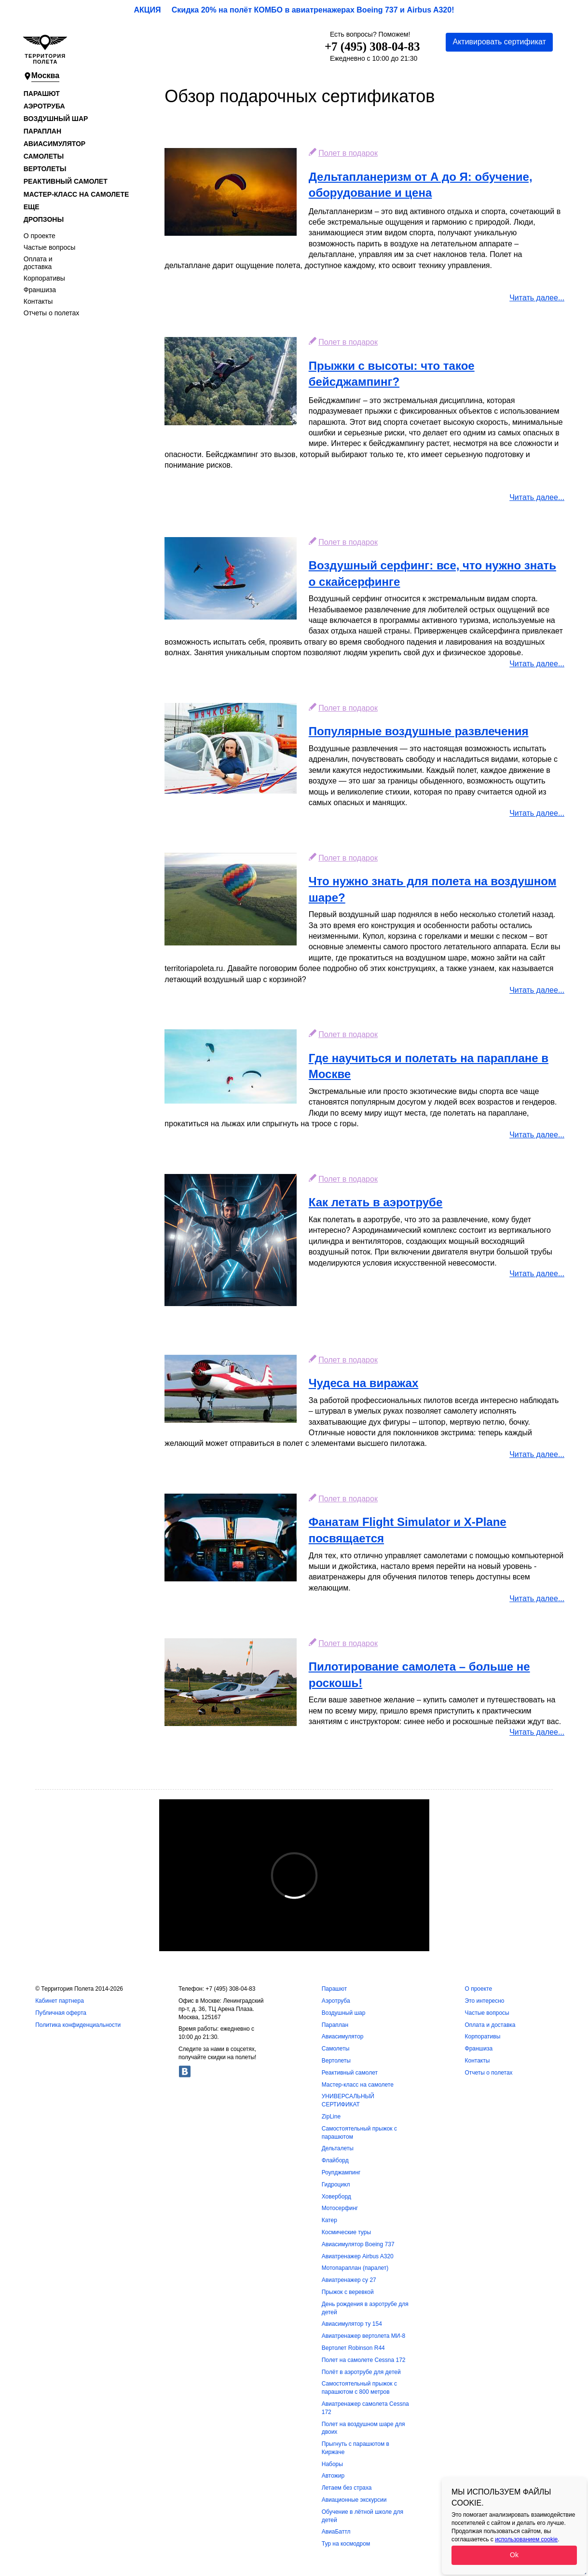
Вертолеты (45, 169)
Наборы (332, 2464)
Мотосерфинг (340, 2208)
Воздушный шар (56, 118)
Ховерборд (336, 2196)
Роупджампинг (341, 2172)
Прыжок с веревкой (348, 2292)
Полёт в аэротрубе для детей (361, 2372)
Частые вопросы (50, 247)
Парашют (42, 93)
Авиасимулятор (54, 144)
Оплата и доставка (38, 262)
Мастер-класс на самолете (76, 194)
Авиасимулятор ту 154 (352, 2323)
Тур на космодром (346, 2543)
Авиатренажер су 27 (349, 2280)
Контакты (38, 301)
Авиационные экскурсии (354, 2499)
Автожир (333, 2475)
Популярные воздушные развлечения (419, 731)
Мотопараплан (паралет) (355, 2268)
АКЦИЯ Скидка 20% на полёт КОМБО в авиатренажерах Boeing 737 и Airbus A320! (294, 10)
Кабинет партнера (59, 2000)
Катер (329, 2220)
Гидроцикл (336, 2184)
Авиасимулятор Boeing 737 (358, 2244)
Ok (514, 2555)
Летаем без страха (347, 2487)
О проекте (39, 236)
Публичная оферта (60, 2013)
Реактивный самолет (66, 181)
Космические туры (346, 2232)
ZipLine (331, 2116)
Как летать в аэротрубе (376, 1202)
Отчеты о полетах (52, 313)
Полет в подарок (348, 153)
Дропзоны (44, 219)
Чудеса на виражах (364, 1382)
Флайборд (335, 2160)
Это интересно (485, 2000)
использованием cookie (526, 2539)
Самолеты (44, 156)
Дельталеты (338, 2148)
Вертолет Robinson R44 (353, 2348)
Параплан (42, 131)
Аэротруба (44, 106)
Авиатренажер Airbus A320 (358, 2256)
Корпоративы (44, 278)
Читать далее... (536, 298)
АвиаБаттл (336, 2531)
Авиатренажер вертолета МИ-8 (363, 2336)
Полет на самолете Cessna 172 (364, 2360)
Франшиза (40, 290)
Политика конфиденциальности (78, 2025)
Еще (32, 207)
